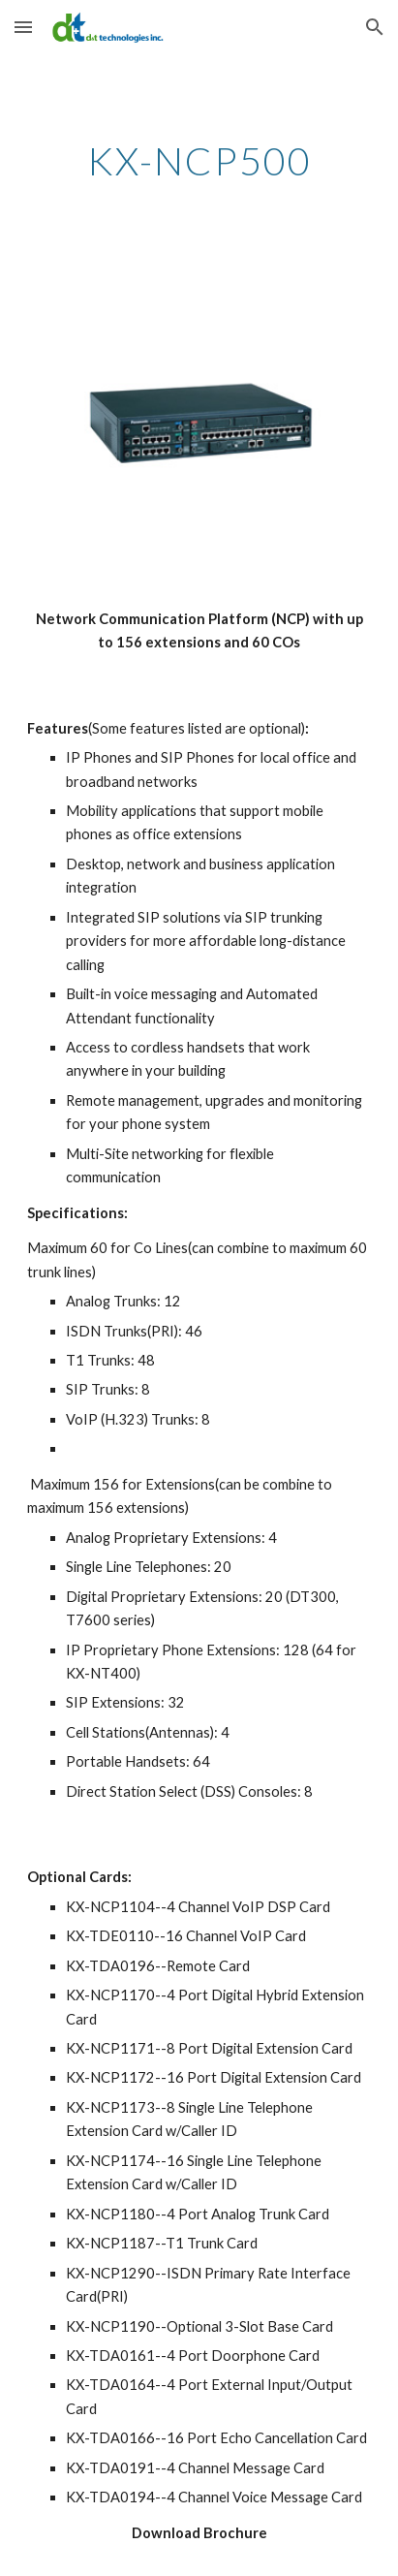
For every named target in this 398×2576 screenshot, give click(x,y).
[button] (23, 26)
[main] (199, 161)
